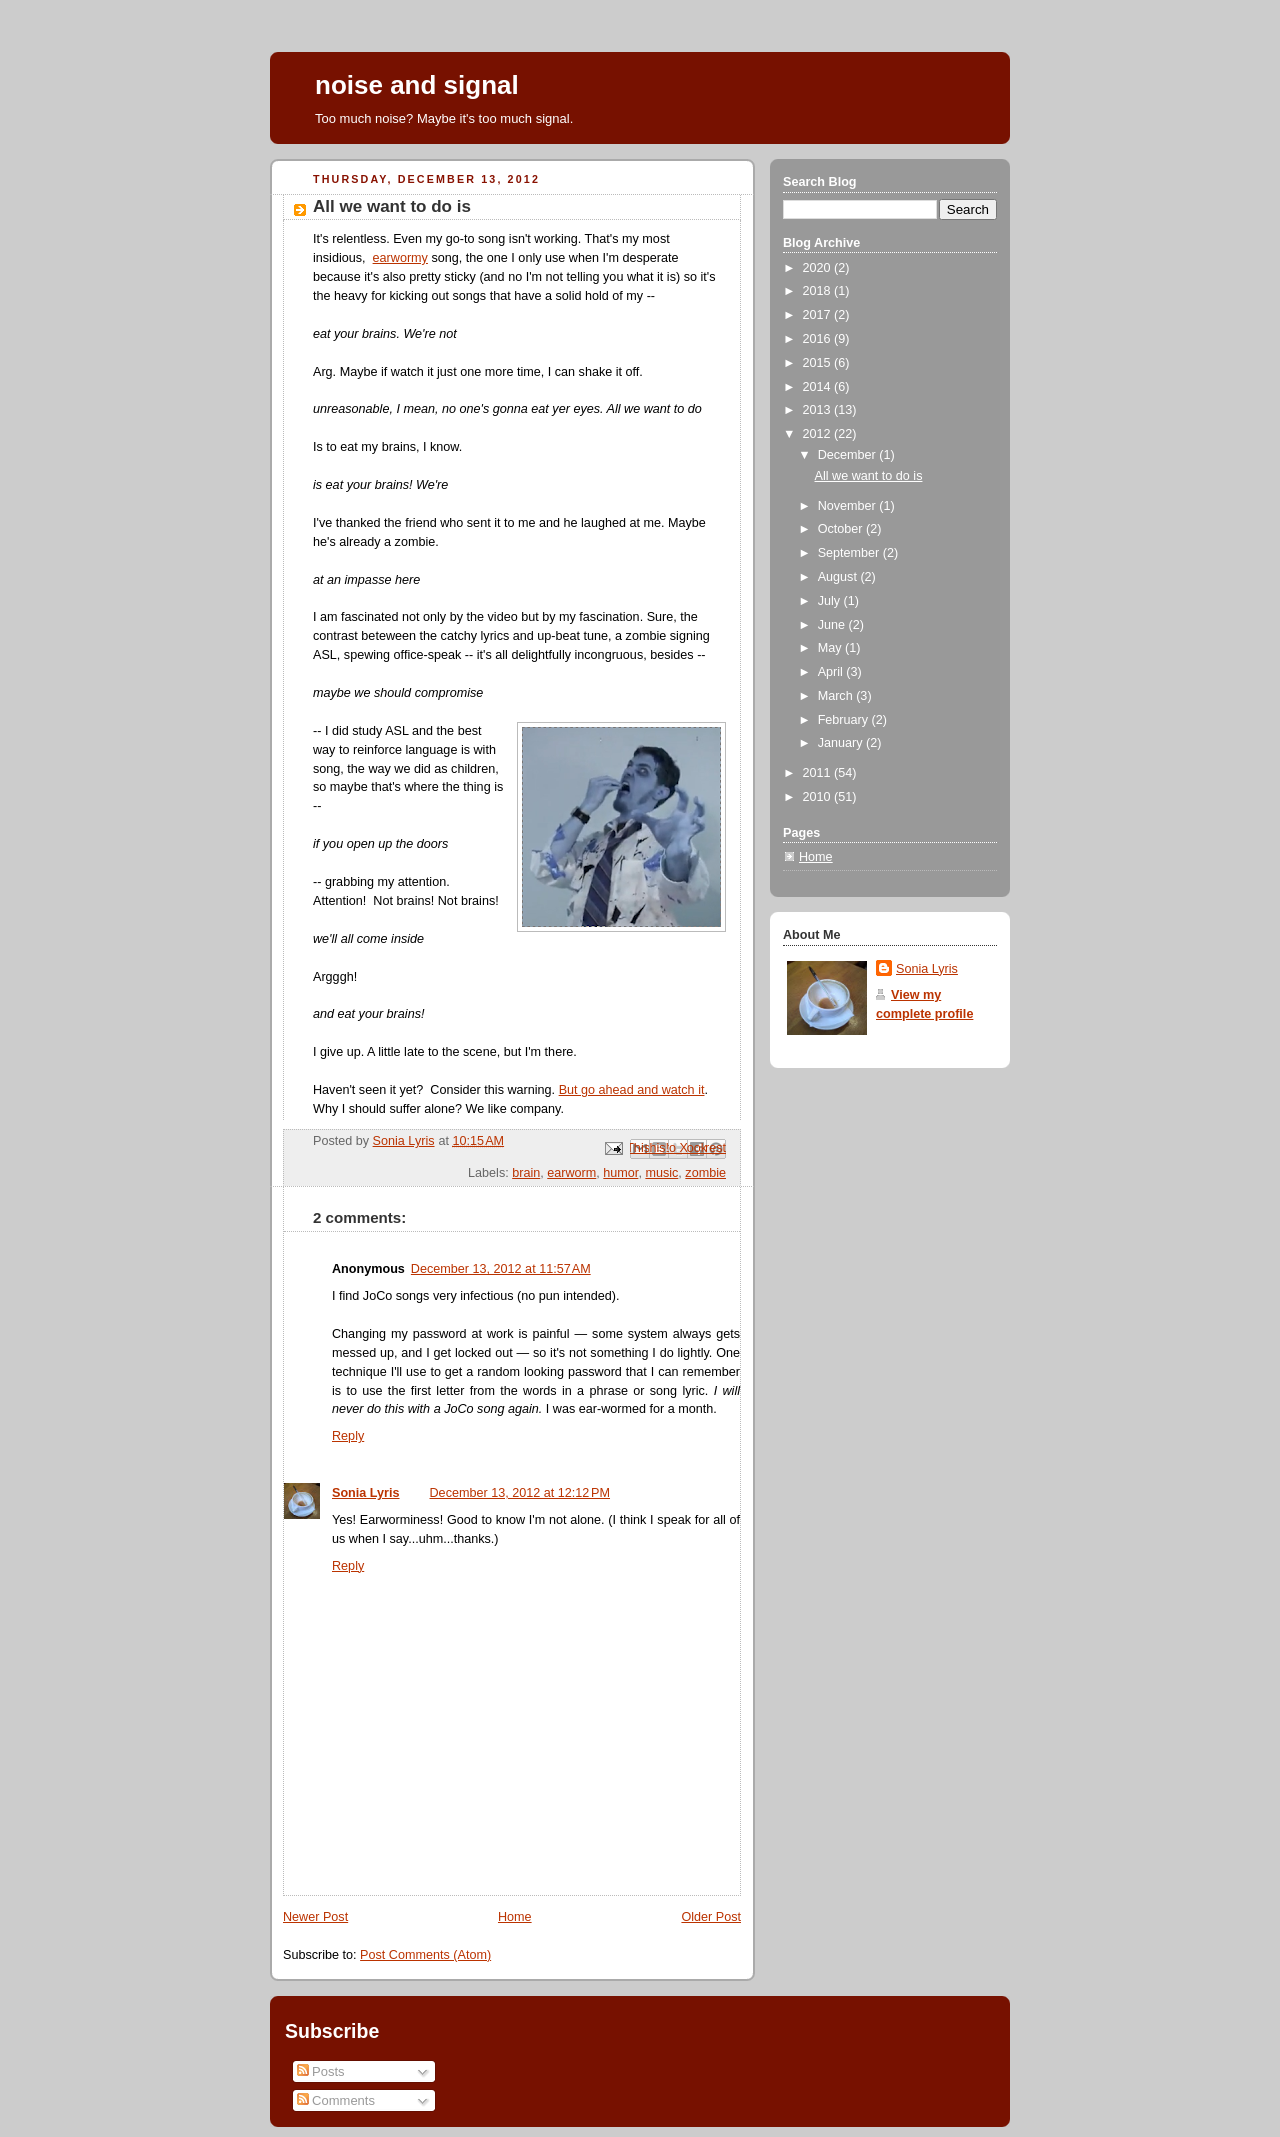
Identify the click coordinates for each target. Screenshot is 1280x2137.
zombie (705, 1173)
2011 (819, 773)
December (849, 455)
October (842, 529)
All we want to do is (869, 476)
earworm (571, 1173)
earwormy (400, 258)
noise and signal (417, 85)
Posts (321, 2071)
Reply (348, 1436)
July (831, 601)
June (833, 625)
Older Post (711, 1917)
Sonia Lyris (366, 1493)
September (850, 553)
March (837, 696)
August (839, 577)
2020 (819, 268)
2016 (819, 339)
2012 (819, 434)
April (832, 672)
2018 (819, 291)
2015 (819, 363)
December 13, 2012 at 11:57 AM (501, 1269)
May (831, 648)
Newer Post (315, 1917)
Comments (336, 2100)
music (661, 1173)
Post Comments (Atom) (425, 1955)
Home (515, 1917)
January (842, 743)
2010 (819, 797)
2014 (819, 387)
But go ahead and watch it (632, 1090)
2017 (819, 315)
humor (620, 1173)
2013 (819, 410)
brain (526, 1173)
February (845, 720)
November (849, 506)
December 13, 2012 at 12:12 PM (520, 1493)
